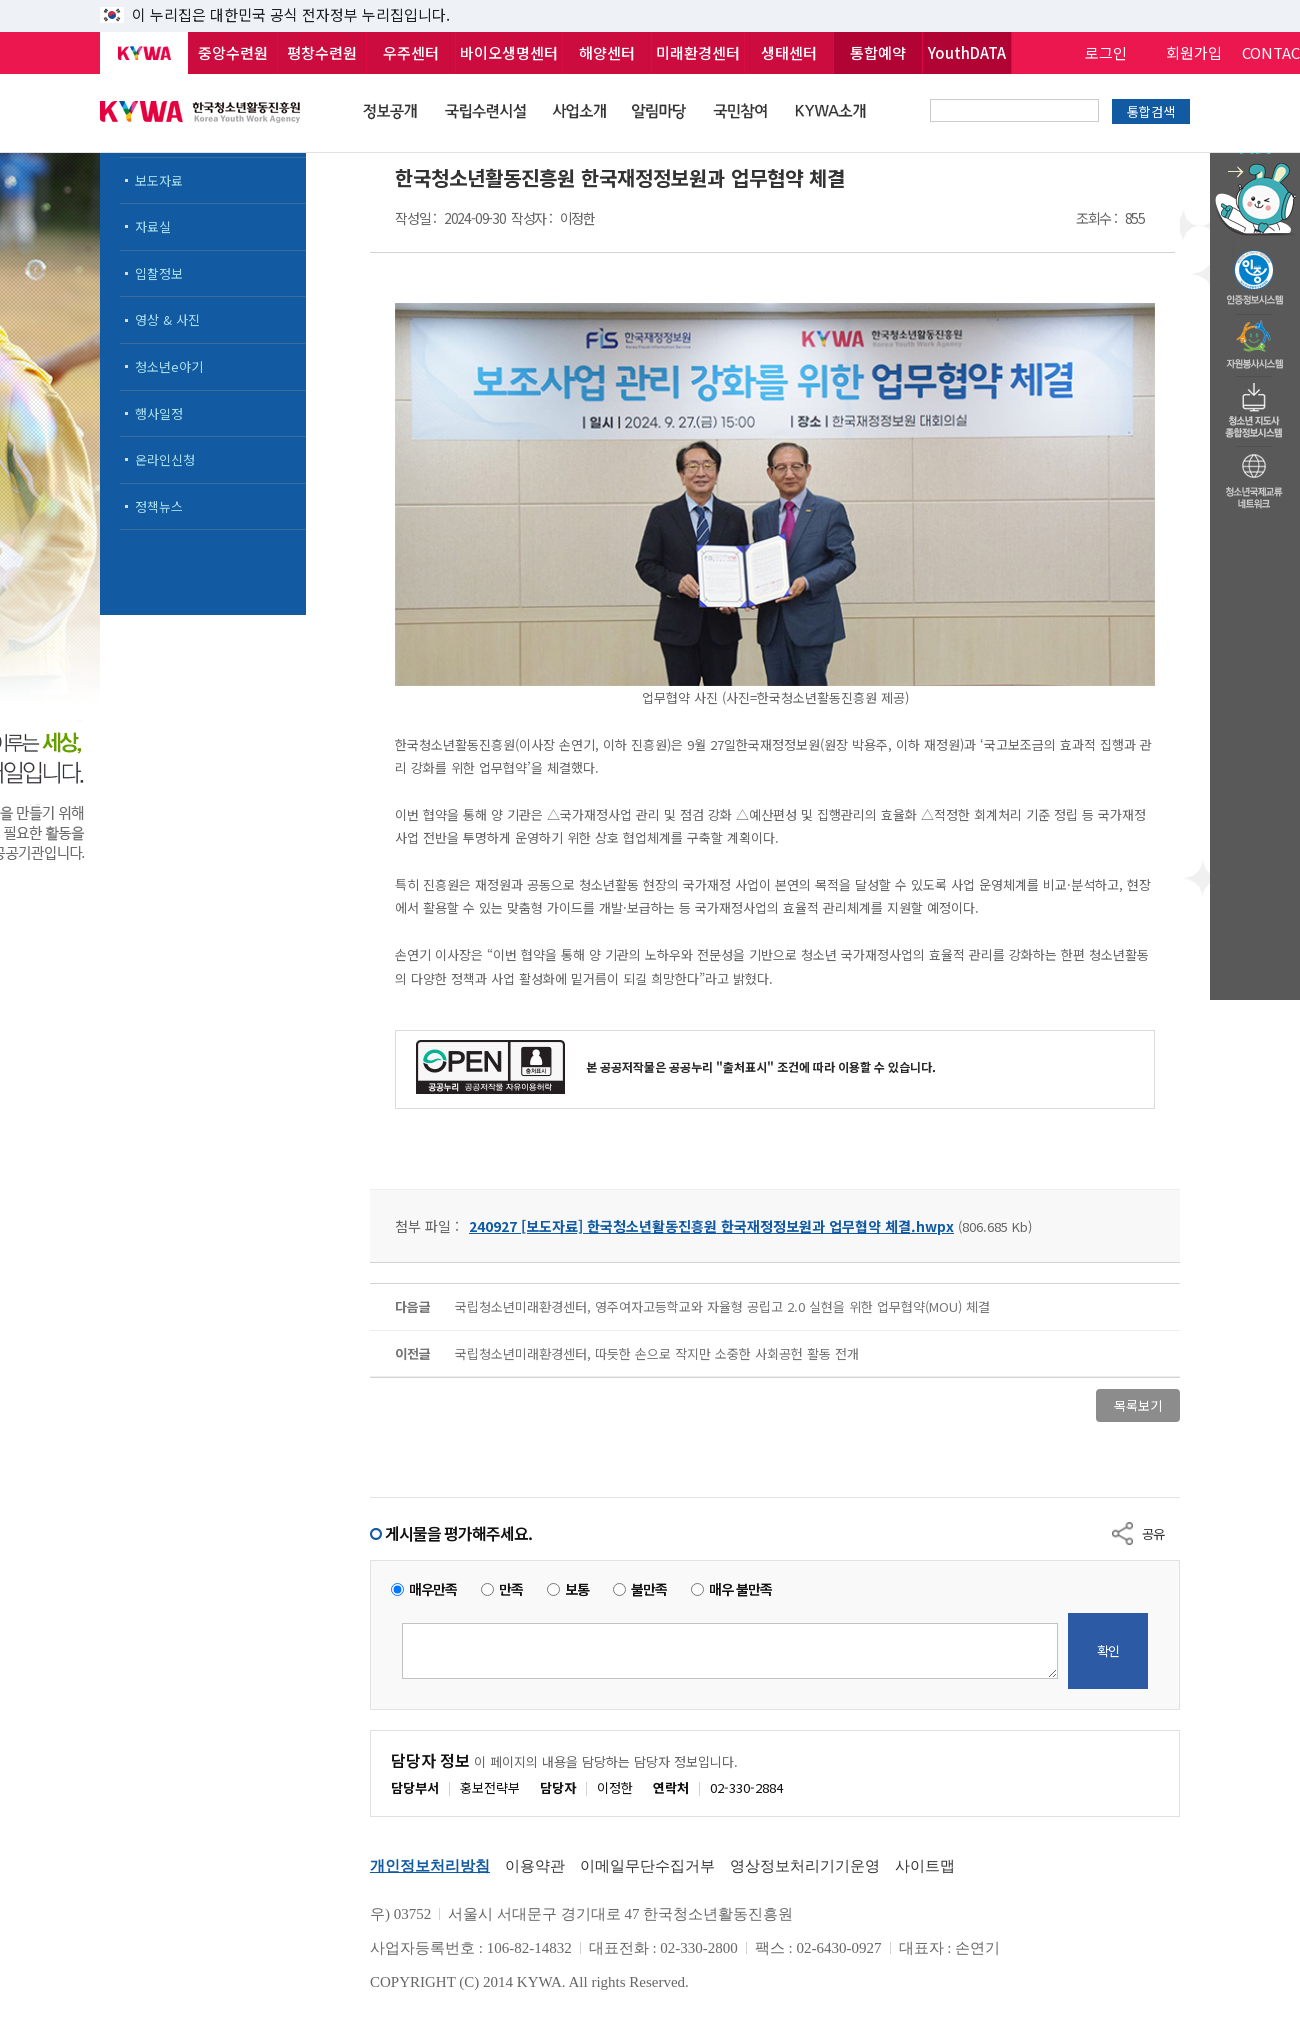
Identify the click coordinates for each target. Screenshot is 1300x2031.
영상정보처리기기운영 (805, 1866)
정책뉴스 (159, 506)
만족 (511, 1589)
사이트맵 (925, 1866)
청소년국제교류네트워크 (1255, 478)
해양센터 (607, 52)
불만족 (649, 1589)
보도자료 (159, 180)
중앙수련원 (233, 52)
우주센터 (411, 52)
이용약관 (535, 1866)
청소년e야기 (169, 366)
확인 (1108, 1650)
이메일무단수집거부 (647, 1866)
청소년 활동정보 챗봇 (1255, 154)
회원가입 (1194, 52)
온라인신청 (165, 459)
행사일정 (159, 413)
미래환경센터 (698, 52)
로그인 (1106, 52)
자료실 (153, 226)
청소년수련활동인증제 (1255, 272)
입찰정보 (159, 273)
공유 (1153, 1533)
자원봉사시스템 (1255, 339)
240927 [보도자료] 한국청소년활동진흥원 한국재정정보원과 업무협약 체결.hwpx (711, 1226)
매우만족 (433, 1589)
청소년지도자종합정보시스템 (1255, 405)
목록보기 (1138, 1405)
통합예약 (878, 52)
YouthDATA (967, 52)
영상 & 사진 (167, 319)
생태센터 (789, 52)
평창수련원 (322, 52)
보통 (577, 1589)
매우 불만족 (740, 1589)
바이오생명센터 (509, 52)
